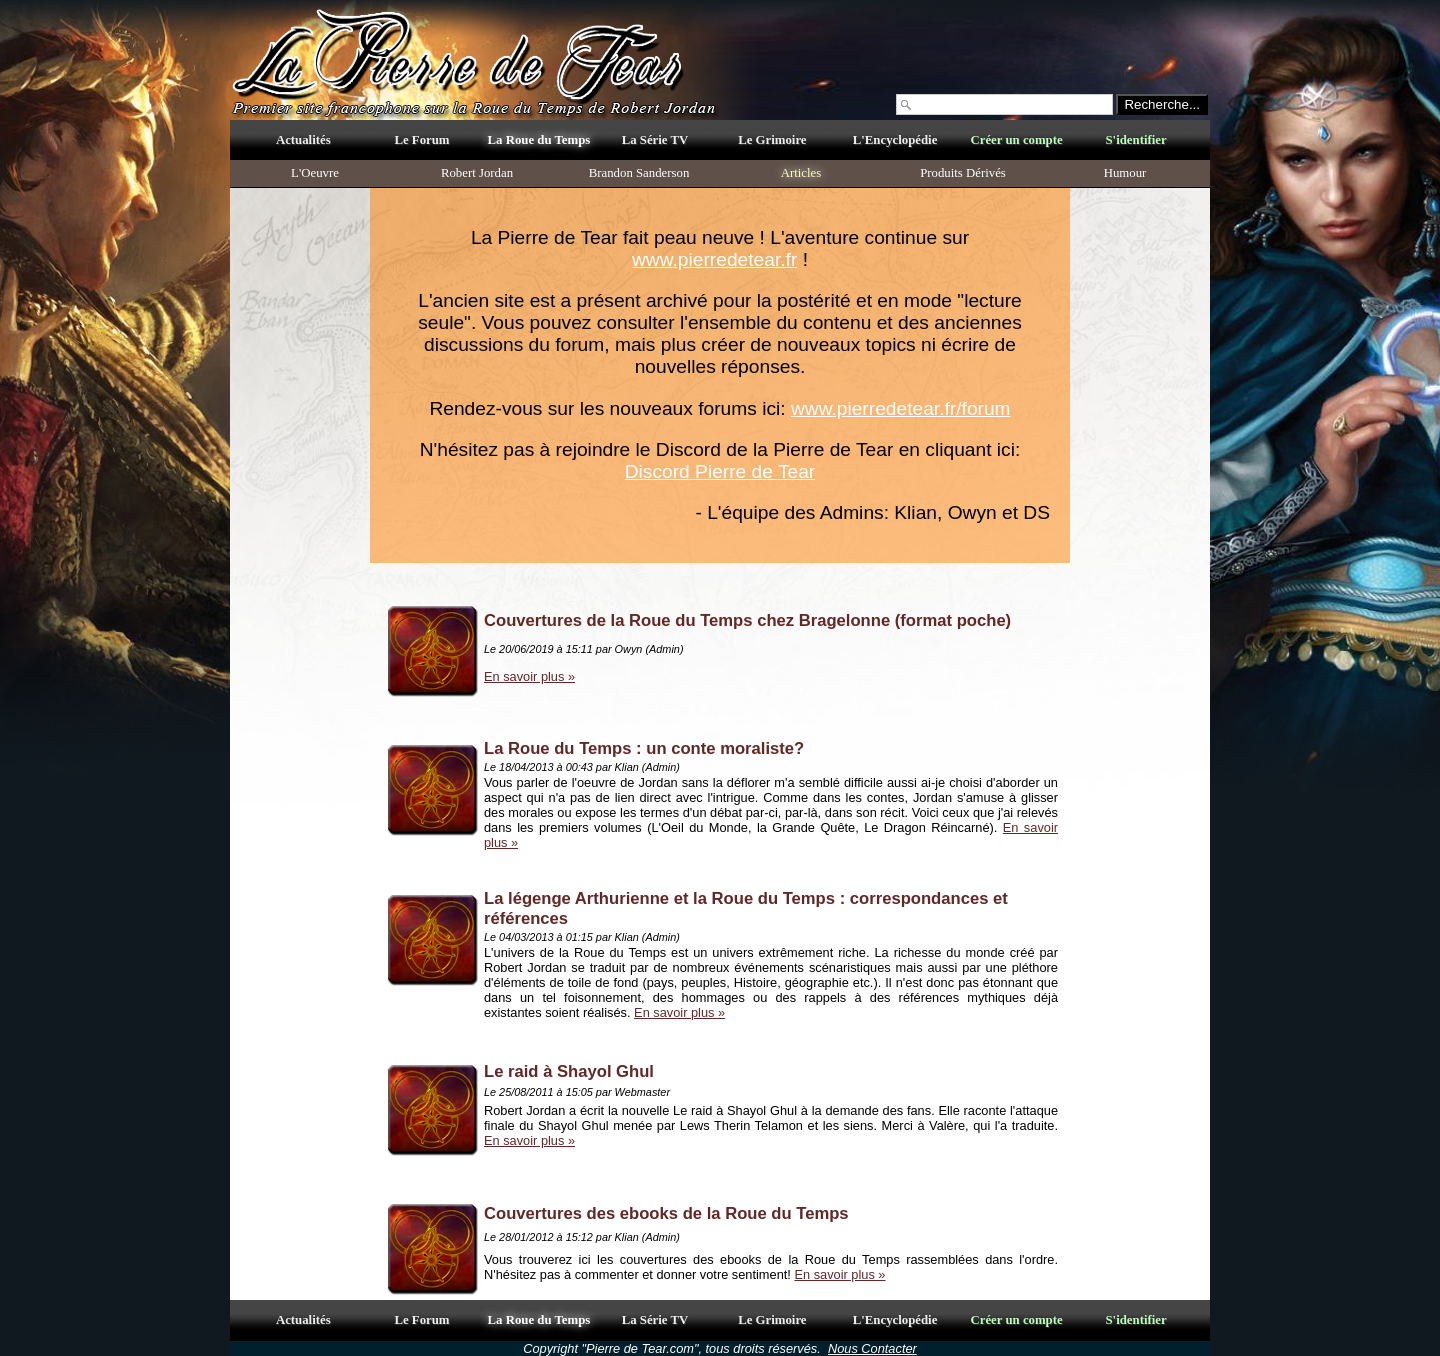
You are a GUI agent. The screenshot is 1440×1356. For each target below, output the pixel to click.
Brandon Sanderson (639, 173)
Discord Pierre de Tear (720, 471)
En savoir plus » (529, 676)
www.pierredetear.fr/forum (901, 408)
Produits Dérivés (963, 173)
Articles (801, 173)
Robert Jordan (477, 173)
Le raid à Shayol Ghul (569, 1071)
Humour (1125, 173)
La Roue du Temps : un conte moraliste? (644, 748)
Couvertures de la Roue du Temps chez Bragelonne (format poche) (747, 620)
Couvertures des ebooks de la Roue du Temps (666, 1213)
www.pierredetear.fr (714, 259)
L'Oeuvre (315, 173)
